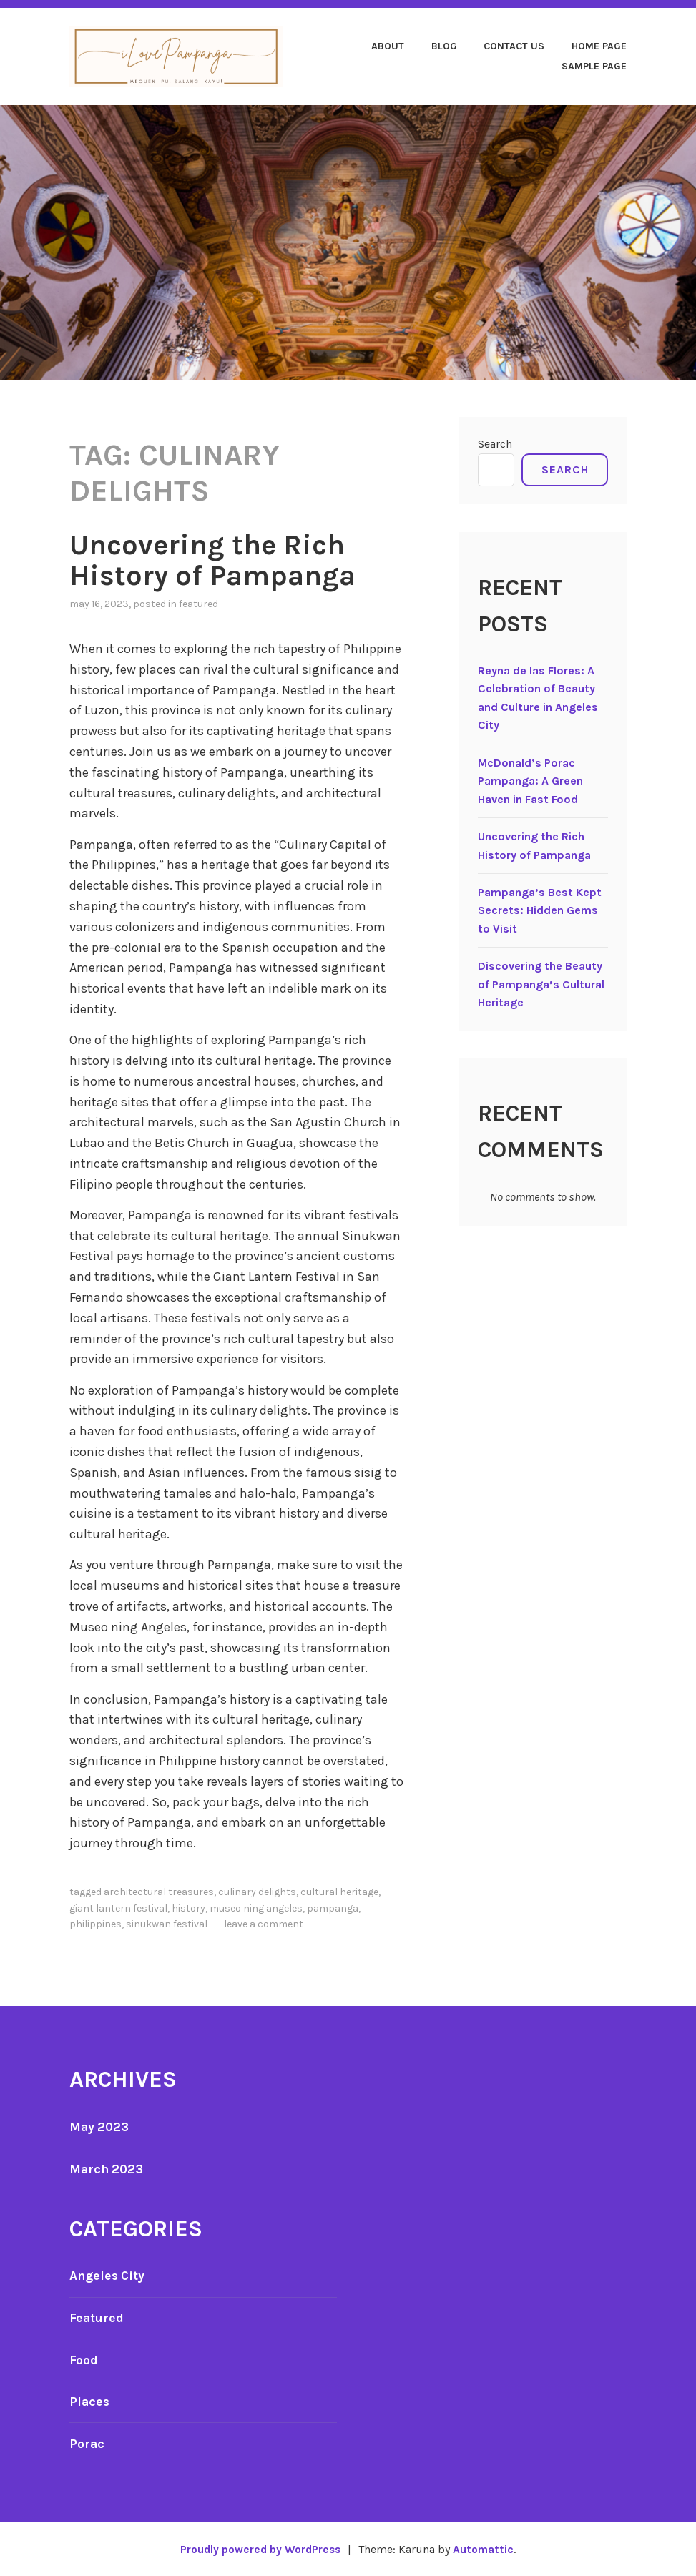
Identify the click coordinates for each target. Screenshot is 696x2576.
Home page (599, 46)
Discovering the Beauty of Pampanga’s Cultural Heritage (541, 985)
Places (90, 2401)
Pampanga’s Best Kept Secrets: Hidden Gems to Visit (540, 910)
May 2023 (100, 2126)
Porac (87, 2443)
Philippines (95, 1923)
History (188, 1908)
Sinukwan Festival (166, 1923)
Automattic (487, 2548)
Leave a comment (263, 1923)
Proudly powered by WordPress (259, 2548)
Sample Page (594, 66)
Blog (444, 46)
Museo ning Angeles (256, 1908)
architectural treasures (159, 1891)
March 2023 (107, 2168)
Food (83, 2359)
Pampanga (332, 1908)
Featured (198, 603)
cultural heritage (339, 1891)
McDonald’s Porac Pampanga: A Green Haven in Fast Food (530, 781)
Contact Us (514, 46)
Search (495, 444)
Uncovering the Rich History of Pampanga (218, 560)
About (387, 46)
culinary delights (257, 1891)
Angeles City (108, 2276)
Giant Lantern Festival (118, 1908)
